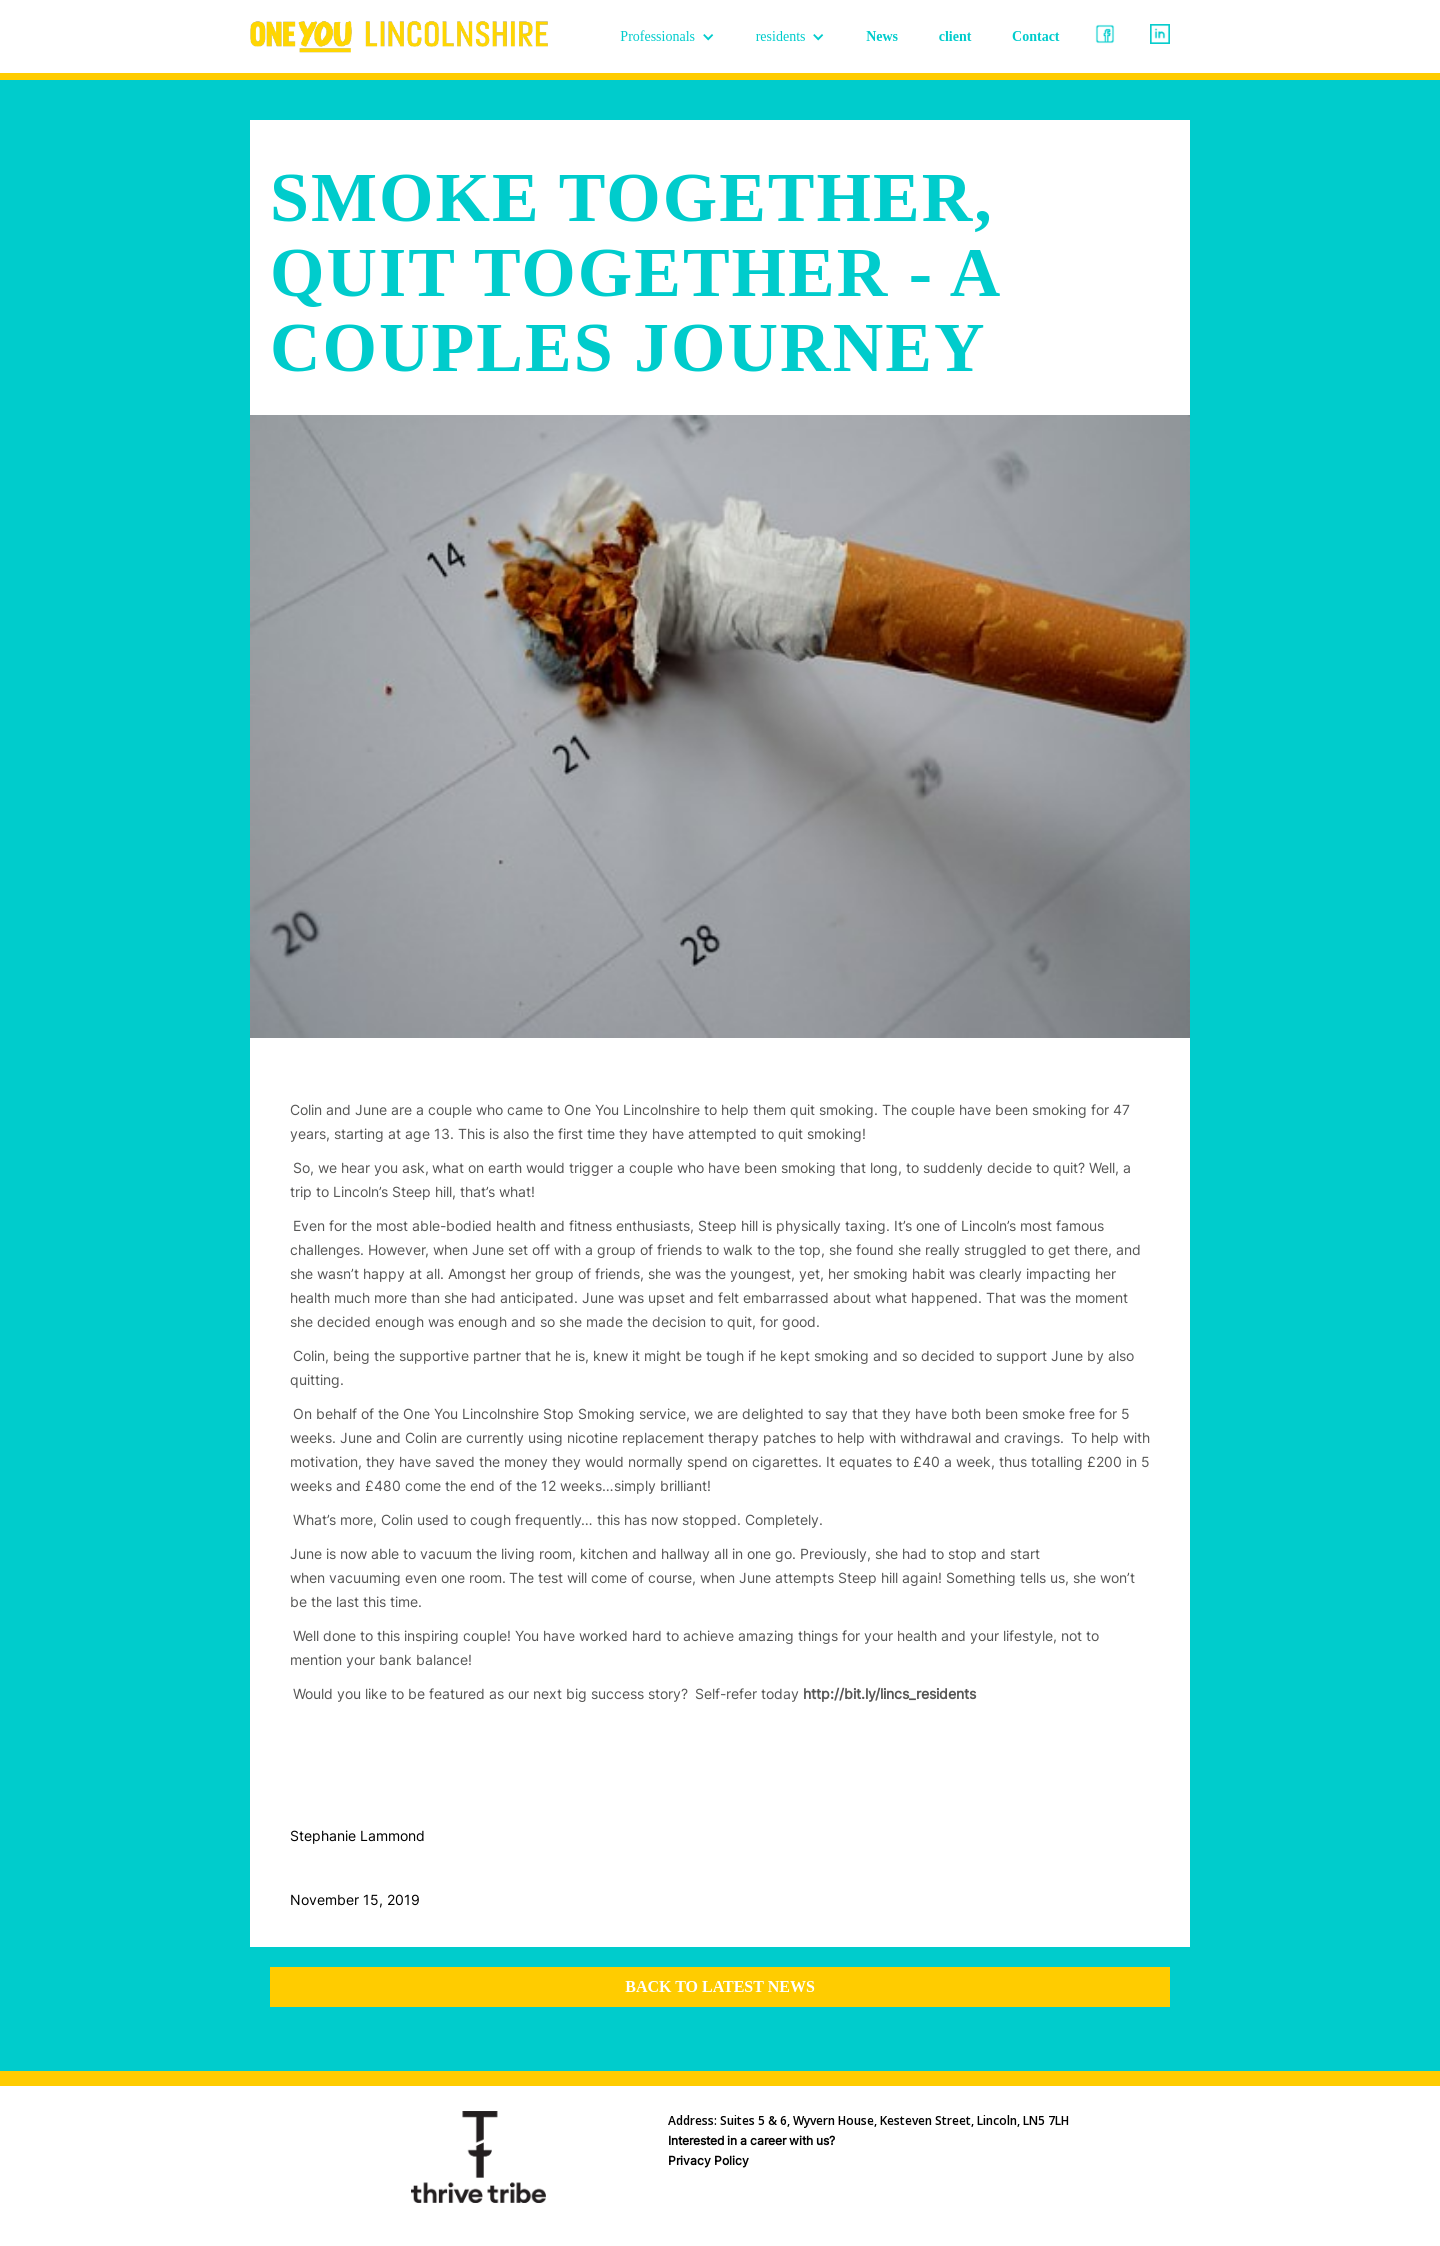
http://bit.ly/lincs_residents (889, 1693)
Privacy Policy (708, 2160)
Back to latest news (720, 1986)
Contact (1035, 36)
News (882, 36)
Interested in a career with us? (751, 2140)
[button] (667, 37)
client (955, 36)
